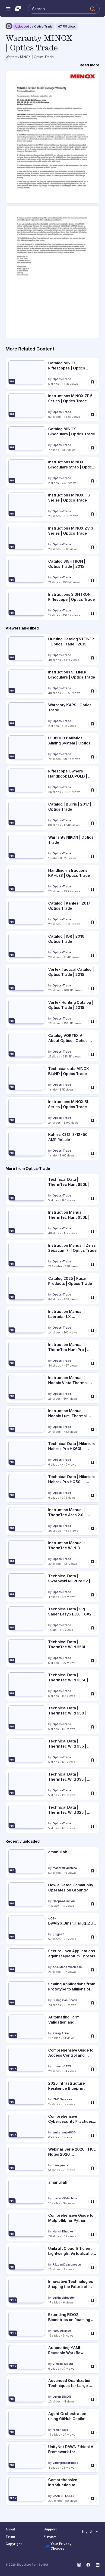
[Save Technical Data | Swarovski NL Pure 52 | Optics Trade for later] (92, 1595)
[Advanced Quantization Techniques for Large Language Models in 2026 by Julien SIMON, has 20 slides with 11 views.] (52, 2391)
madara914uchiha (65, 1868)
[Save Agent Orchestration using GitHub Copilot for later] (92, 2432)
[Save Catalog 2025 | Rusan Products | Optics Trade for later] (92, 1297)
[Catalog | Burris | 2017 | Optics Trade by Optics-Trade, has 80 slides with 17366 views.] (52, 814)
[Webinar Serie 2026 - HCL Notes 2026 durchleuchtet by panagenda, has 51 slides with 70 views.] (52, 2159)
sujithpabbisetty (64, 2297)
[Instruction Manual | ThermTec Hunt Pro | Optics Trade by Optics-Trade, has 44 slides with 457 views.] (52, 1355)
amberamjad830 (64, 2132)
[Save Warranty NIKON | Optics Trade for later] (92, 856)
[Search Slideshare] (63, 8)
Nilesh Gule (60, 2429)
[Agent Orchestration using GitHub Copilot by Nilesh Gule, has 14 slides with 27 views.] (52, 2424)
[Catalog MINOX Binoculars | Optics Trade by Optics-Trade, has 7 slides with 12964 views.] (52, 439)
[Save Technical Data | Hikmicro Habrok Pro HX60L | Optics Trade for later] (92, 1462)
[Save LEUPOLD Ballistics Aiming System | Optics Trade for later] (92, 757)
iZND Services (62, 2099)
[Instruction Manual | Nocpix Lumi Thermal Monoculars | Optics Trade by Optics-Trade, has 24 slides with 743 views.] (52, 1421)
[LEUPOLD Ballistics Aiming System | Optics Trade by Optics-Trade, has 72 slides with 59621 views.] (52, 748)
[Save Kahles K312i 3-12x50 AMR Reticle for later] (92, 1153)
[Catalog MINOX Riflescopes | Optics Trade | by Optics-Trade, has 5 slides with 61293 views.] (52, 373)
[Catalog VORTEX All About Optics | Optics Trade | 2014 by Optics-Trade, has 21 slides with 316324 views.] (52, 1045)
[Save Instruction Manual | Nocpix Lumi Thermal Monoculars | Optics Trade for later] (92, 1429)
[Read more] (89, 65)
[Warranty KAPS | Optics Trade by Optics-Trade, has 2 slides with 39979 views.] (52, 715)
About (10, 2529)
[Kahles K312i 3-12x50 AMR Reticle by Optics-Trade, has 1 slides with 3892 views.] (52, 1144)
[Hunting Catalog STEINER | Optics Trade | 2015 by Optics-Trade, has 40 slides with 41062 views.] (52, 649)
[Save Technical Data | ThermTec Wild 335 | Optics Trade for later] (92, 1793)
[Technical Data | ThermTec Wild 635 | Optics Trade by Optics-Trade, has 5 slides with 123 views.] (52, 1751)
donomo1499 (62, 2066)
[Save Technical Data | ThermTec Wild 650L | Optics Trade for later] (92, 1661)
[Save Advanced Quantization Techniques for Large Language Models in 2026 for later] (92, 2399)
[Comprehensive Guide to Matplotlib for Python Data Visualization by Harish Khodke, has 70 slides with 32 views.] (52, 2225)
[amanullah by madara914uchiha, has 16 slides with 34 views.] (52, 2192)
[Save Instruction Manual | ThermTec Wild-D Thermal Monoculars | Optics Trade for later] (92, 1562)
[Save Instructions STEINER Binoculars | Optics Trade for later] (92, 691)
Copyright (14, 2544)
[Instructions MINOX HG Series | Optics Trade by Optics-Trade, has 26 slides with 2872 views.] (52, 505)
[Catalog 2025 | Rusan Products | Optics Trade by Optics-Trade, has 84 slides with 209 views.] (52, 1288)
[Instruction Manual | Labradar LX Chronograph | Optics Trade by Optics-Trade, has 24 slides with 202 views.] (52, 1321)
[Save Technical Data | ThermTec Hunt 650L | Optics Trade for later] (92, 1198)
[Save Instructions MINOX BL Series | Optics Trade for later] (92, 1120)
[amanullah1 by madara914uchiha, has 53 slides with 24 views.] (52, 1862)
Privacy (50, 2536)
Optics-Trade (43, 26)
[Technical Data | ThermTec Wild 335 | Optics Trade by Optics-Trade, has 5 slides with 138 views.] (52, 1784)
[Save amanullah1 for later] (92, 1871)
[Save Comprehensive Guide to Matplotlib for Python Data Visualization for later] (92, 2234)
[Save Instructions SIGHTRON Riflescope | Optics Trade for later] (92, 613)
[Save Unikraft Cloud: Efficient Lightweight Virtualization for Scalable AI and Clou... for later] (92, 2267)
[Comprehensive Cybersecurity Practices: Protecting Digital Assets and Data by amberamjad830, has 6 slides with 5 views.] (52, 2126)
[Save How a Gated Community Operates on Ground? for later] (92, 1904)
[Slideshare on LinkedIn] (97, 2565)
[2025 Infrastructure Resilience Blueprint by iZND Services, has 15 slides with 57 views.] (52, 2093)
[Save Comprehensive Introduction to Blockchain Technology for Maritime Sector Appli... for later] (92, 2499)
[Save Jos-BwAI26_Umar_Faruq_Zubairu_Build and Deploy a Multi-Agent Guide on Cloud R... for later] (92, 1937)
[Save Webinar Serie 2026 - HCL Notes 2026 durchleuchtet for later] (92, 2168)
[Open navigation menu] (8, 9)
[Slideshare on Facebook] (88, 2565)
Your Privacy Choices (57, 2546)
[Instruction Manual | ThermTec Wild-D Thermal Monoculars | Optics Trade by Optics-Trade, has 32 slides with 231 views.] (52, 1553)
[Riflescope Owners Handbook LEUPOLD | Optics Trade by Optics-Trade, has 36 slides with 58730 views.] (52, 781)
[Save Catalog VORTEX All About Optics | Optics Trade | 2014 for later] (92, 1054)
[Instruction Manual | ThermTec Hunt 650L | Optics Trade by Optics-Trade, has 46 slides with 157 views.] (52, 1222)
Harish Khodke (63, 2231)
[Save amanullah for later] (92, 2201)
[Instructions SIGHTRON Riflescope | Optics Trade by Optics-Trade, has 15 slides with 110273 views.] (52, 604)
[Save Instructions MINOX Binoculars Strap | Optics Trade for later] (92, 481)
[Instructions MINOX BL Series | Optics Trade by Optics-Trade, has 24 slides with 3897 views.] (52, 1112)
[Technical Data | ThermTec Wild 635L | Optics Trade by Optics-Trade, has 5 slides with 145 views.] (52, 1685)
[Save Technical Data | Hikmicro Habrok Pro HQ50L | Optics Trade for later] (92, 1495)
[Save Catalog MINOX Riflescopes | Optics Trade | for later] (92, 382)
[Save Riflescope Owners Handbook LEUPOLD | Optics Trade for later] (92, 790)
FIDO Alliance (62, 2330)
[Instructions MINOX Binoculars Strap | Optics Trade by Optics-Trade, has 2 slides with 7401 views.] (52, 472)
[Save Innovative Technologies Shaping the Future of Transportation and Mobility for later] (92, 2300)
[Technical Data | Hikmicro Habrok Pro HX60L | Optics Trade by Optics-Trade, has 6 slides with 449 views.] (52, 1454)
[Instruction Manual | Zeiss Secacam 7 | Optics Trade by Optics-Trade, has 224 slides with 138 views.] (52, 1255)
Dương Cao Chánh (65, 2000)
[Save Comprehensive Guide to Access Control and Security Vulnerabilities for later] (92, 2069)
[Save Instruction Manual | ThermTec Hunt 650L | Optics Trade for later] (92, 1231)
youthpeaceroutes (65, 2462)
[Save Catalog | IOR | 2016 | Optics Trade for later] (92, 955)
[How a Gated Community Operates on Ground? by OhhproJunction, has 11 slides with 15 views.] (52, 1895)
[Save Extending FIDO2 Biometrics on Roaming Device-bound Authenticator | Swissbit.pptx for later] (92, 2333)
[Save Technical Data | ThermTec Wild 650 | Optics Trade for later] (92, 1727)
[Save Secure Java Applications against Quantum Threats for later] (92, 1970)
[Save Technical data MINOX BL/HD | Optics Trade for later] (92, 1087)
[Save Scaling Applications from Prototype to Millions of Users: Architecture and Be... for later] (92, 2003)
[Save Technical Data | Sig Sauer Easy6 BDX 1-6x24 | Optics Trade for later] (92, 1628)
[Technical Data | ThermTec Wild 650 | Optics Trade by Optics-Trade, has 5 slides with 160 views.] (52, 1718)
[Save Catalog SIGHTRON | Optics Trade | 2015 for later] (92, 580)
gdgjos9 (58, 1934)
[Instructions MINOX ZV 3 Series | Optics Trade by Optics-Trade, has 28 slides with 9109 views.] (52, 538)
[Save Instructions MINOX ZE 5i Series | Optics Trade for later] (92, 415)
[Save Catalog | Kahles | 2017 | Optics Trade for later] (92, 922)
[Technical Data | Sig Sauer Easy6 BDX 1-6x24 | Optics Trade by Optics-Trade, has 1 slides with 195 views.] (52, 1619)
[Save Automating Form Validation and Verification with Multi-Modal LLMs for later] (92, 2036)
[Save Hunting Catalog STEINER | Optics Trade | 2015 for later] (92, 658)
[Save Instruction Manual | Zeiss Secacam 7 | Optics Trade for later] (92, 1264)
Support (50, 2529)
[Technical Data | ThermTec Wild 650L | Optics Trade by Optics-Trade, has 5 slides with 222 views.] (52, 1652)
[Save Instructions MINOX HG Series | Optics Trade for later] (92, 514)
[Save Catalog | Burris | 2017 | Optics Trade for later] (92, 823)
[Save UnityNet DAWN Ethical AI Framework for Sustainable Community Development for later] (92, 2465)
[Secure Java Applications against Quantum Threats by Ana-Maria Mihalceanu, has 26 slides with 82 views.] (52, 1961)
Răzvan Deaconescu (67, 2264)
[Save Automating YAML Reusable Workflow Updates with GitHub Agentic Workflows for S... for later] (92, 2366)
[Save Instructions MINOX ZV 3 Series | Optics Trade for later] (92, 547)
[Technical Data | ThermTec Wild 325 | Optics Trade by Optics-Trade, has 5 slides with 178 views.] (52, 1817)
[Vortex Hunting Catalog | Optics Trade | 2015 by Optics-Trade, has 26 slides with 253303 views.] (52, 1012)
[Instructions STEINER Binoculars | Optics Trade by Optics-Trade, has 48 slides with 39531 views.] (52, 682)
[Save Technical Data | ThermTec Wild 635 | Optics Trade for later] (92, 1760)
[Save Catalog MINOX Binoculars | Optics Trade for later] (92, 448)
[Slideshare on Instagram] (79, 2565)
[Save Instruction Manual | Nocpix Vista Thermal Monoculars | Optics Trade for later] (92, 1396)
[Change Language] (90, 2531)
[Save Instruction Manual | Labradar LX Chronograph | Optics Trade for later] (92, 1330)
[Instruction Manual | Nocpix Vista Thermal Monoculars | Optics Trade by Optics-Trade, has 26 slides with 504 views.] (52, 1388)
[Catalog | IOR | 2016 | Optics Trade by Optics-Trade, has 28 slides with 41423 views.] (52, 946)
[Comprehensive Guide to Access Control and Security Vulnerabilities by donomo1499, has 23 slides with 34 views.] (52, 2060)
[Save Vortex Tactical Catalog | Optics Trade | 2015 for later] (92, 988)
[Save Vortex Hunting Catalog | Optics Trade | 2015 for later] (92, 1021)
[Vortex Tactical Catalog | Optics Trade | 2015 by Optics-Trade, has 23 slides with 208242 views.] (52, 979)
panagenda (60, 2165)
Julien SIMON (62, 2397)
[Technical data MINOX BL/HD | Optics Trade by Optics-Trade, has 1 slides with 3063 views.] (52, 1079)
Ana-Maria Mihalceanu (68, 1967)
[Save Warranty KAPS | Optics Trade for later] (92, 724)
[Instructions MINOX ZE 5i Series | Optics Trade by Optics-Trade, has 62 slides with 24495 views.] (52, 406)
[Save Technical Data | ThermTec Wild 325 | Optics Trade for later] (92, 1826)
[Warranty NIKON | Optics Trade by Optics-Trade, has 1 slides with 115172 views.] (52, 847)
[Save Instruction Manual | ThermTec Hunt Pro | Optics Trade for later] (92, 1363)
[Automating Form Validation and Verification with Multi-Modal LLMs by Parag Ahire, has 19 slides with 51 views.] (52, 2027)
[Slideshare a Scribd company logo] (18, 9)
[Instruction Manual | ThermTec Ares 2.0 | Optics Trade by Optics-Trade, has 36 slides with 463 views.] (52, 1520)
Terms (11, 2536)
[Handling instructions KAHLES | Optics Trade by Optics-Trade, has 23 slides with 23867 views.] (52, 880)
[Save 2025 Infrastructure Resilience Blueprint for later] (92, 2102)
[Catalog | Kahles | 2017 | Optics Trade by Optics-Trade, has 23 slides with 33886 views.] (52, 913)
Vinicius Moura (63, 2363)
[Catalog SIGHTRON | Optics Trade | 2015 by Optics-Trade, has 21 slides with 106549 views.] (52, 571)
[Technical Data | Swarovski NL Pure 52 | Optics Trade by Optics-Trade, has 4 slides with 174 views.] (52, 1586)
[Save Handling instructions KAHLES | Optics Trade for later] (92, 889)
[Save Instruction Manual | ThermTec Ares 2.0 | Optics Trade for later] (92, 1529)
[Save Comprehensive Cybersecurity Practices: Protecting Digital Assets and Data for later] (92, 2135)
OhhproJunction (64, 1901)
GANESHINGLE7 (63, 2496)
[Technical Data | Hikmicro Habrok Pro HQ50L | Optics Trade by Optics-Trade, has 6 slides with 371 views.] (52, 1487)
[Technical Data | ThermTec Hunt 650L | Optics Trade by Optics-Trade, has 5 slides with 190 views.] (52, 1189)
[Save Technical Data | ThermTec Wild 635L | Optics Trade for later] (92, 1694)
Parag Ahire (61, 2033)
